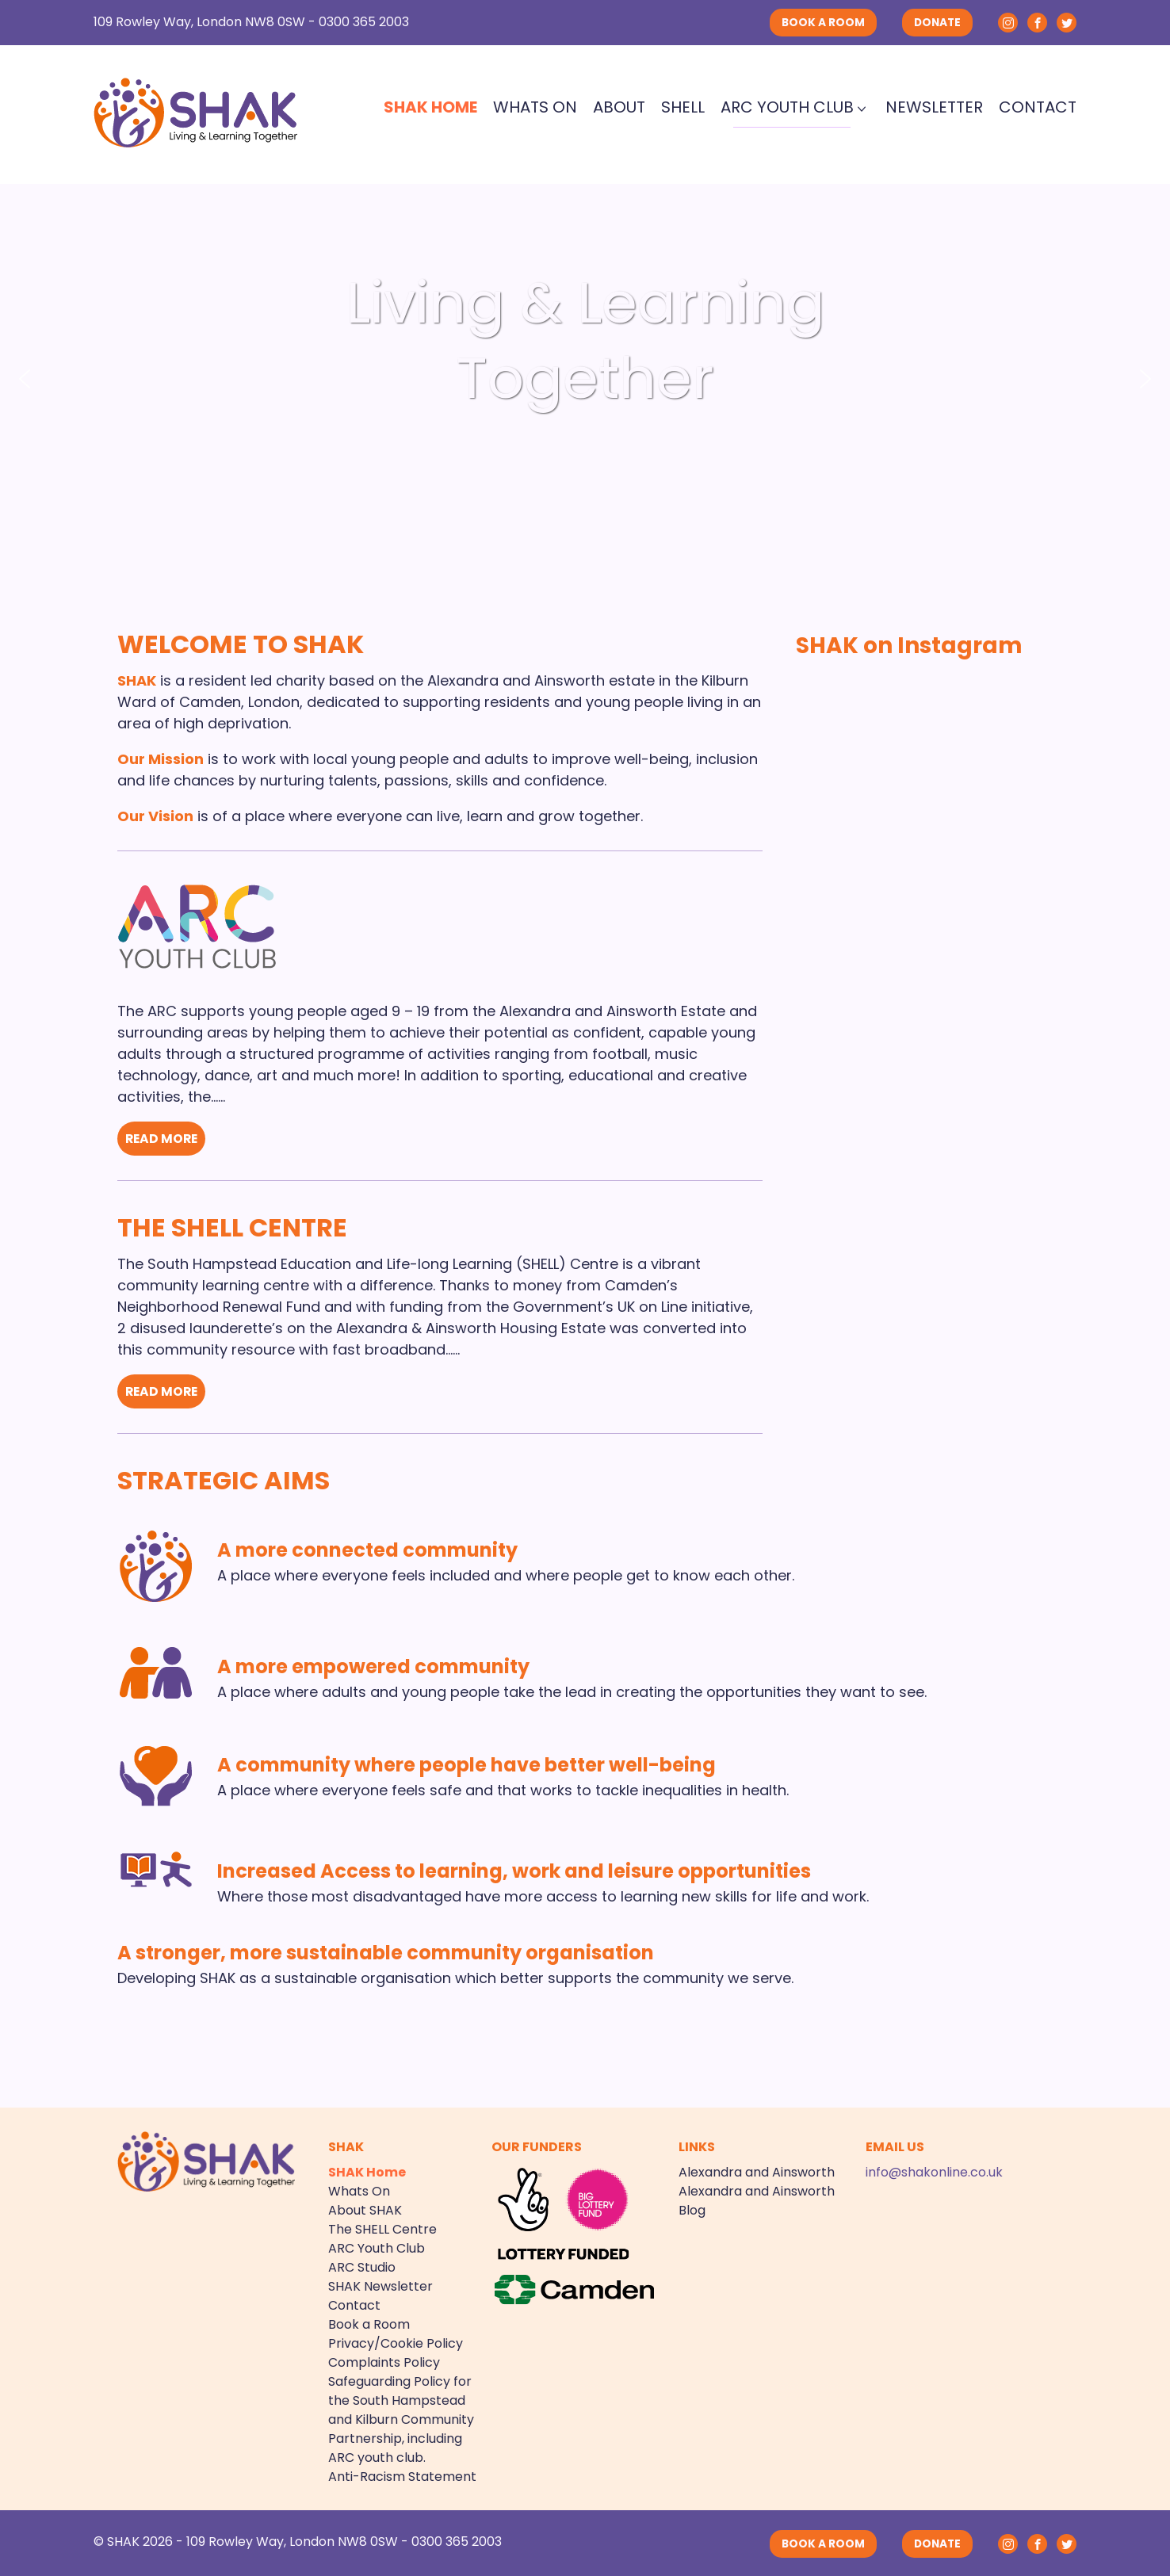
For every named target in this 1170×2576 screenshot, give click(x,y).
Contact (1037, 107)
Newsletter (934, 107)
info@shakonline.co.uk (934, 2170)
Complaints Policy (384, 2361)
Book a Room (369, 2323)
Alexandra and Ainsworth (757, 2170)
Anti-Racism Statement (402, 2475)
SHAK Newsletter (380, 2285)
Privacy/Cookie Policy (395, 2342)
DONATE (937, 22)
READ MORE (163, 1138)
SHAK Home (430, 107)
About (619, 107)
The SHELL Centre (232, 1227)
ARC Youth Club (787, 107)
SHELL (683, 107)
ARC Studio (362, 2266)
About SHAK (365, 2209)
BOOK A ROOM (823, 22)
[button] (24, 379)
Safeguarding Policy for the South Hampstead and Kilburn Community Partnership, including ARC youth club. (401, 2418)
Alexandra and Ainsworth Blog (757, 2199)
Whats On (535, 107)
